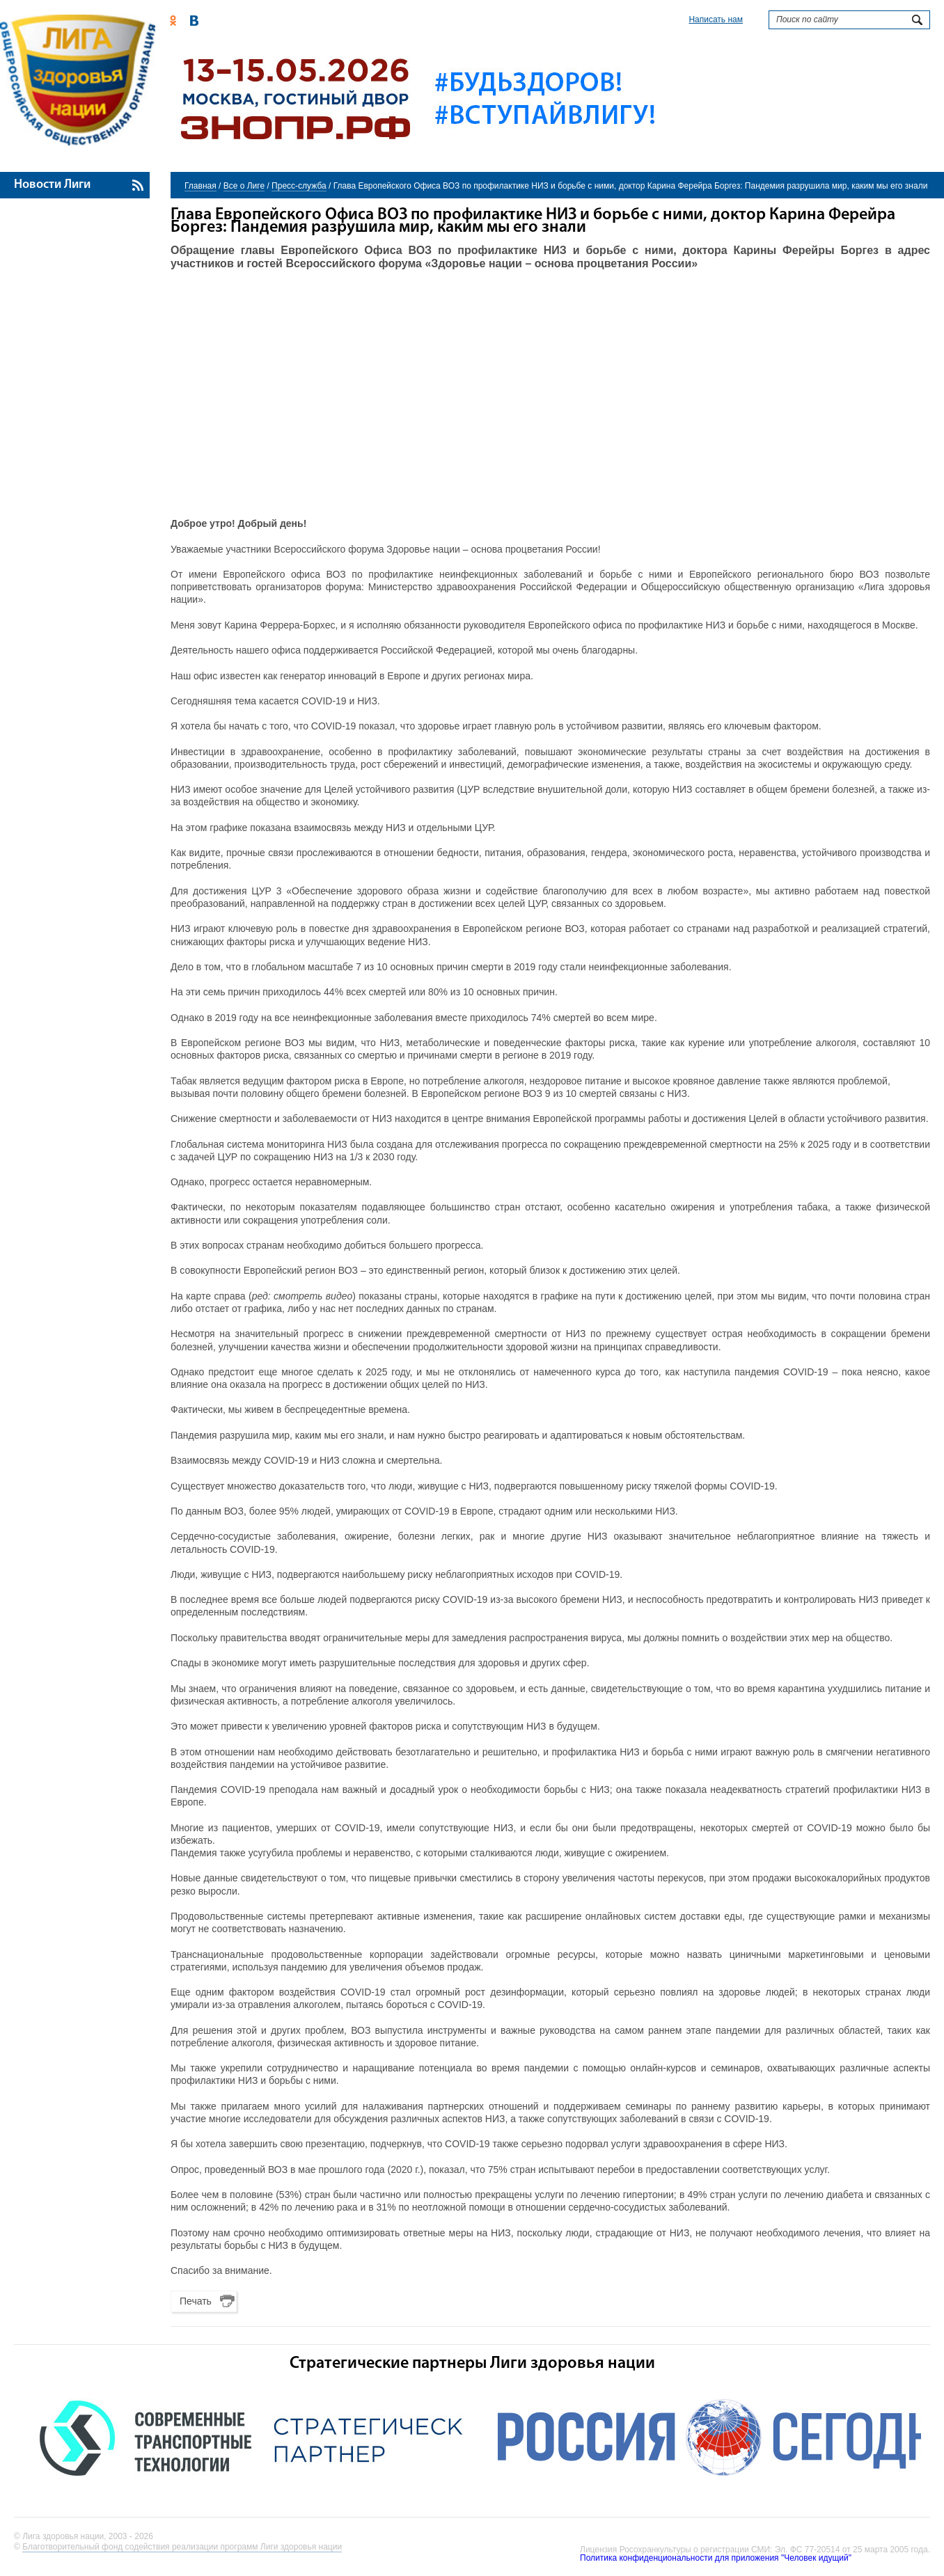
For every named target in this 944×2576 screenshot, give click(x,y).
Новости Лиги (52, 184)
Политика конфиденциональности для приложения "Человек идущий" (715, 2558)
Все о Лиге (244, 186)
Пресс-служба (299, 186)
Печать (196, 2301)
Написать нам (716, 19)
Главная (200, 186)
